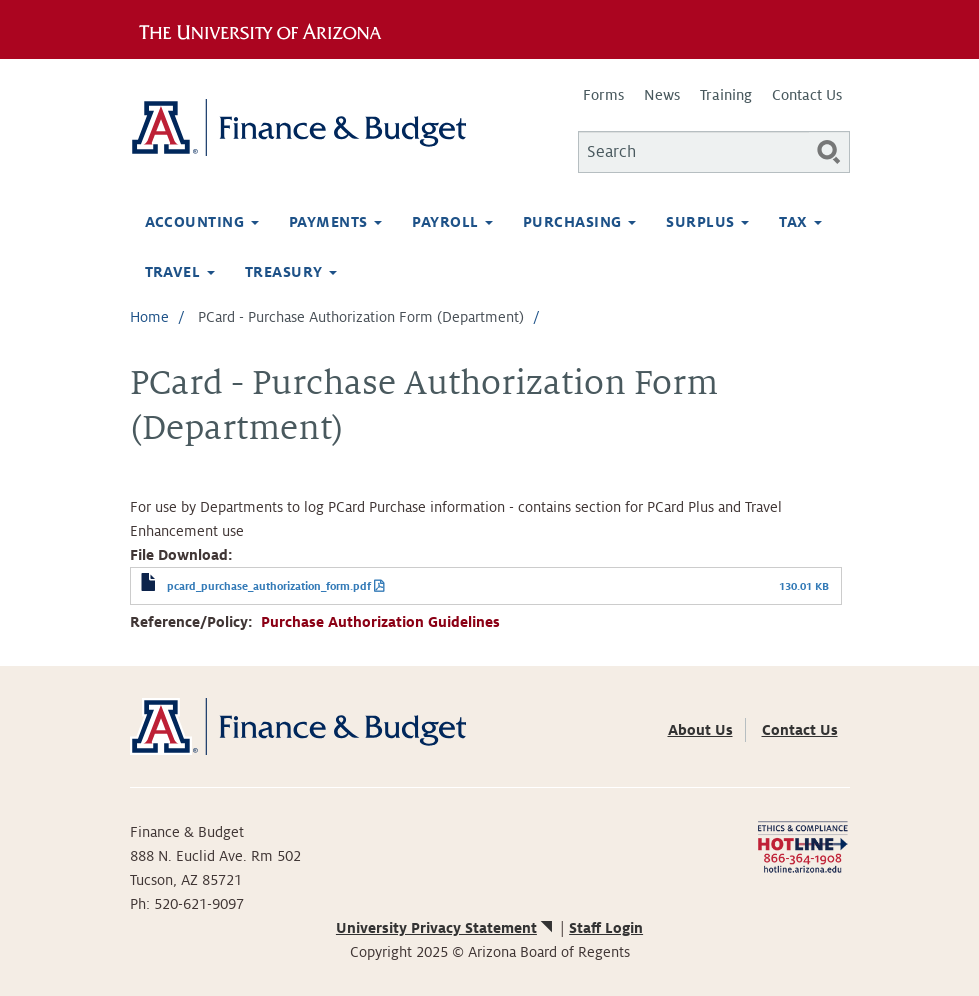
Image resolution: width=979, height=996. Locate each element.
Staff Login (606, 928)
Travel (180, 272)
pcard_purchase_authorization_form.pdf (269, 586)
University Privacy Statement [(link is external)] (446, 928)
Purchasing (579, 222)
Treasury (291, 272)
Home (149, 317)
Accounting (202, 222)
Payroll (452, 222)
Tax (800, 222)
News (662, 95)
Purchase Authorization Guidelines (380, 622)
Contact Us (807, 95)
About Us (700, 730)
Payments (335, 222)
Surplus (707, 222)
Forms (603, 95)
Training (726, 95)
